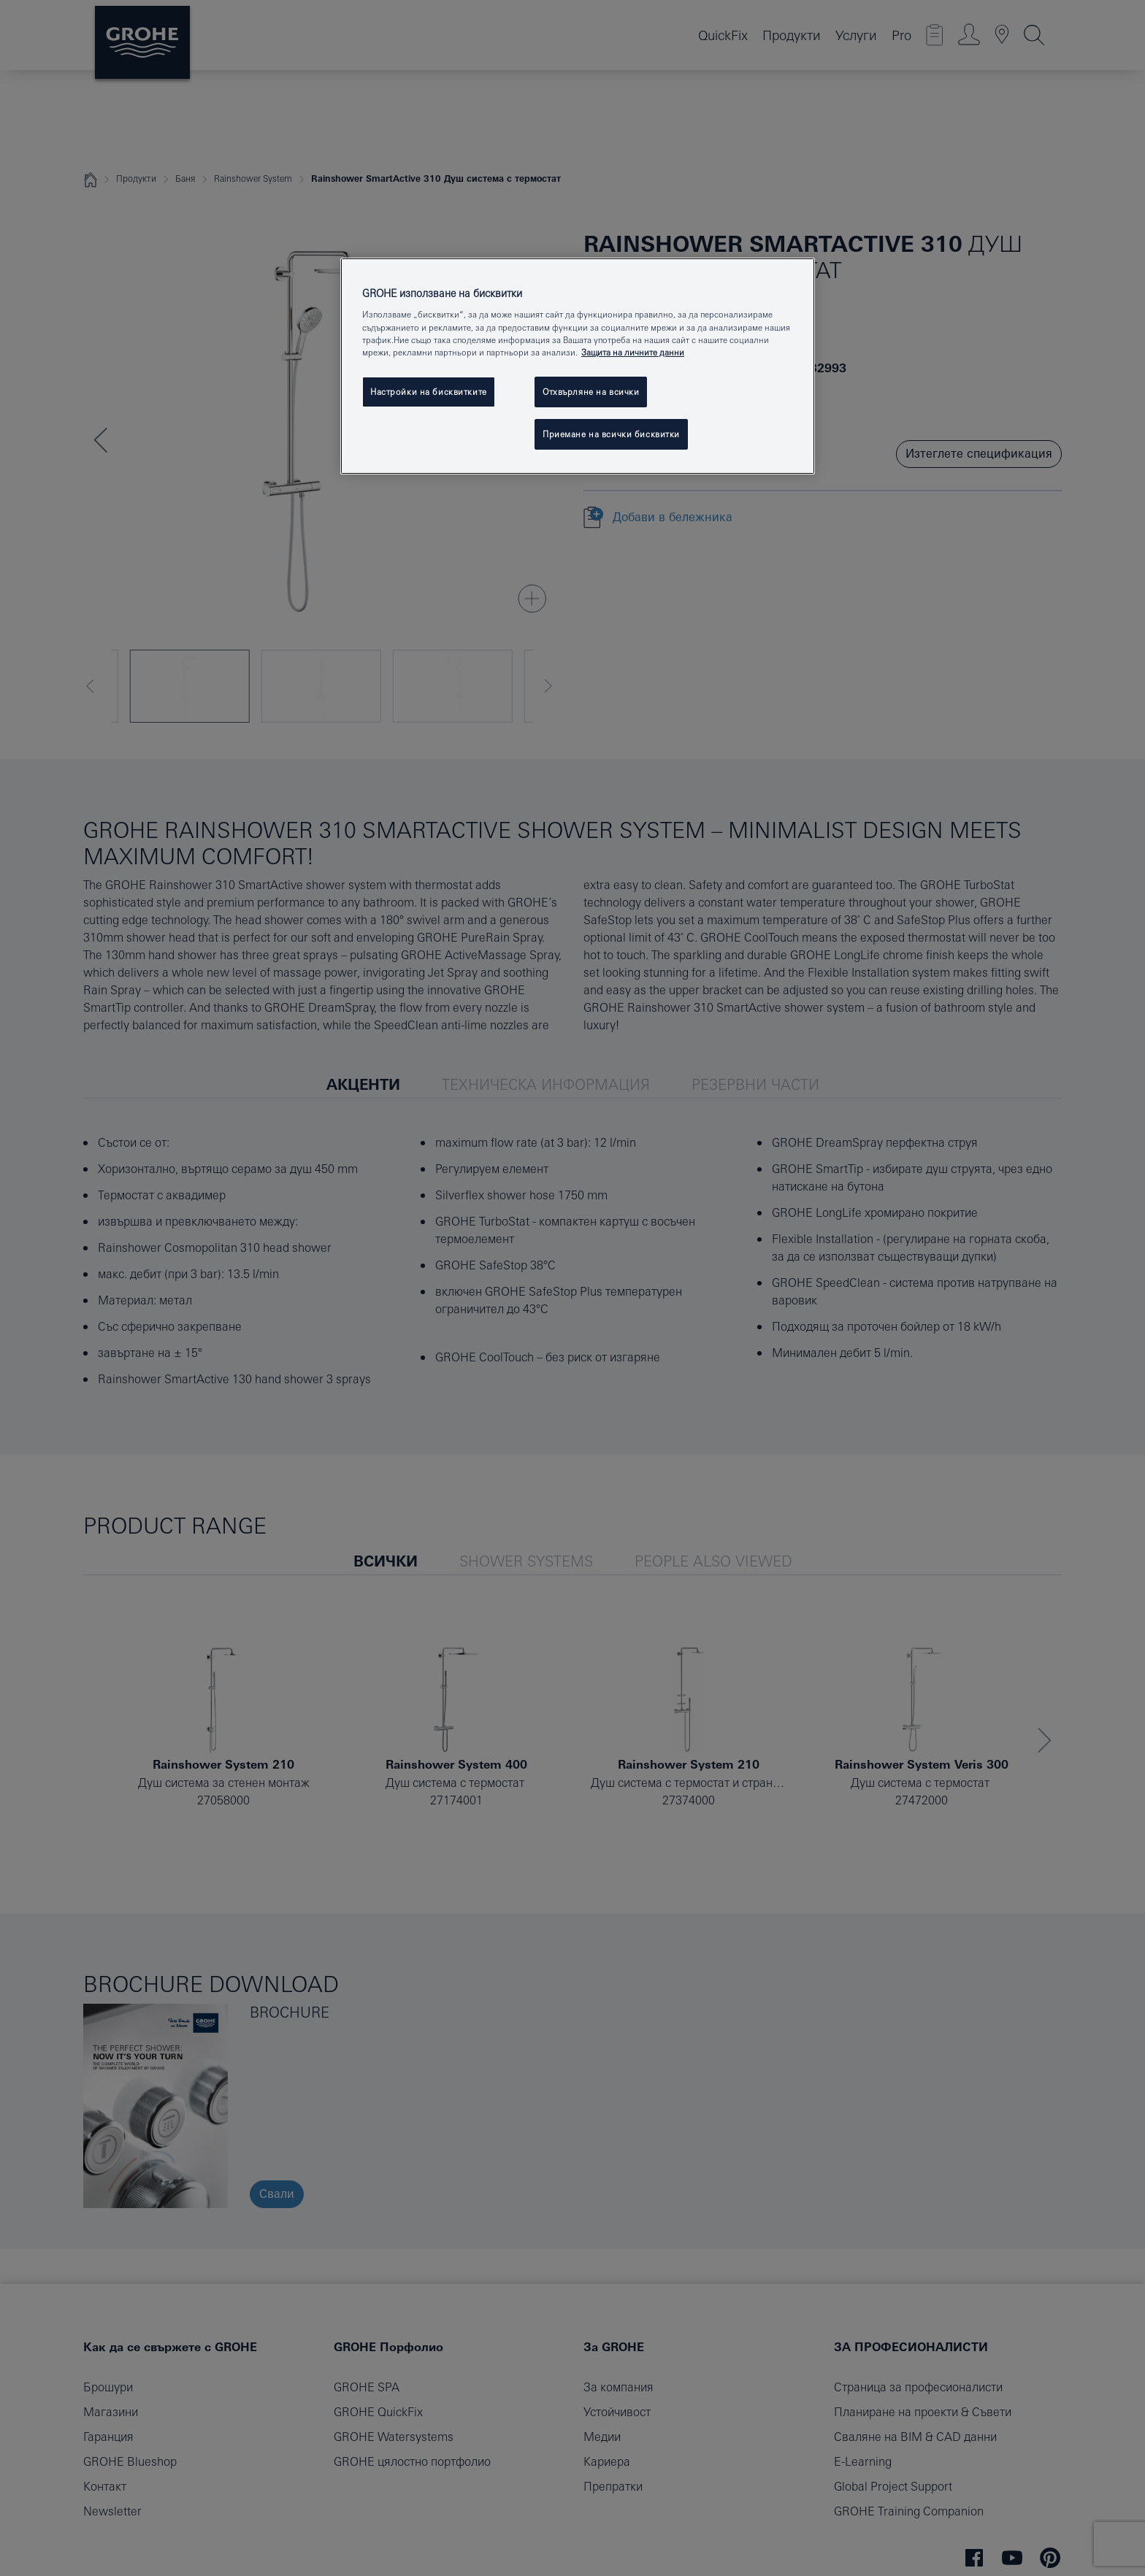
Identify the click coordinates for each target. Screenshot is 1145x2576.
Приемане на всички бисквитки (611, 434)
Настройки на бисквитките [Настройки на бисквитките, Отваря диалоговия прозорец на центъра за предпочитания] (428, 391)
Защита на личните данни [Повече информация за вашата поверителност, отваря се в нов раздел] (632, 352)
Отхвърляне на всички (591, 391)
